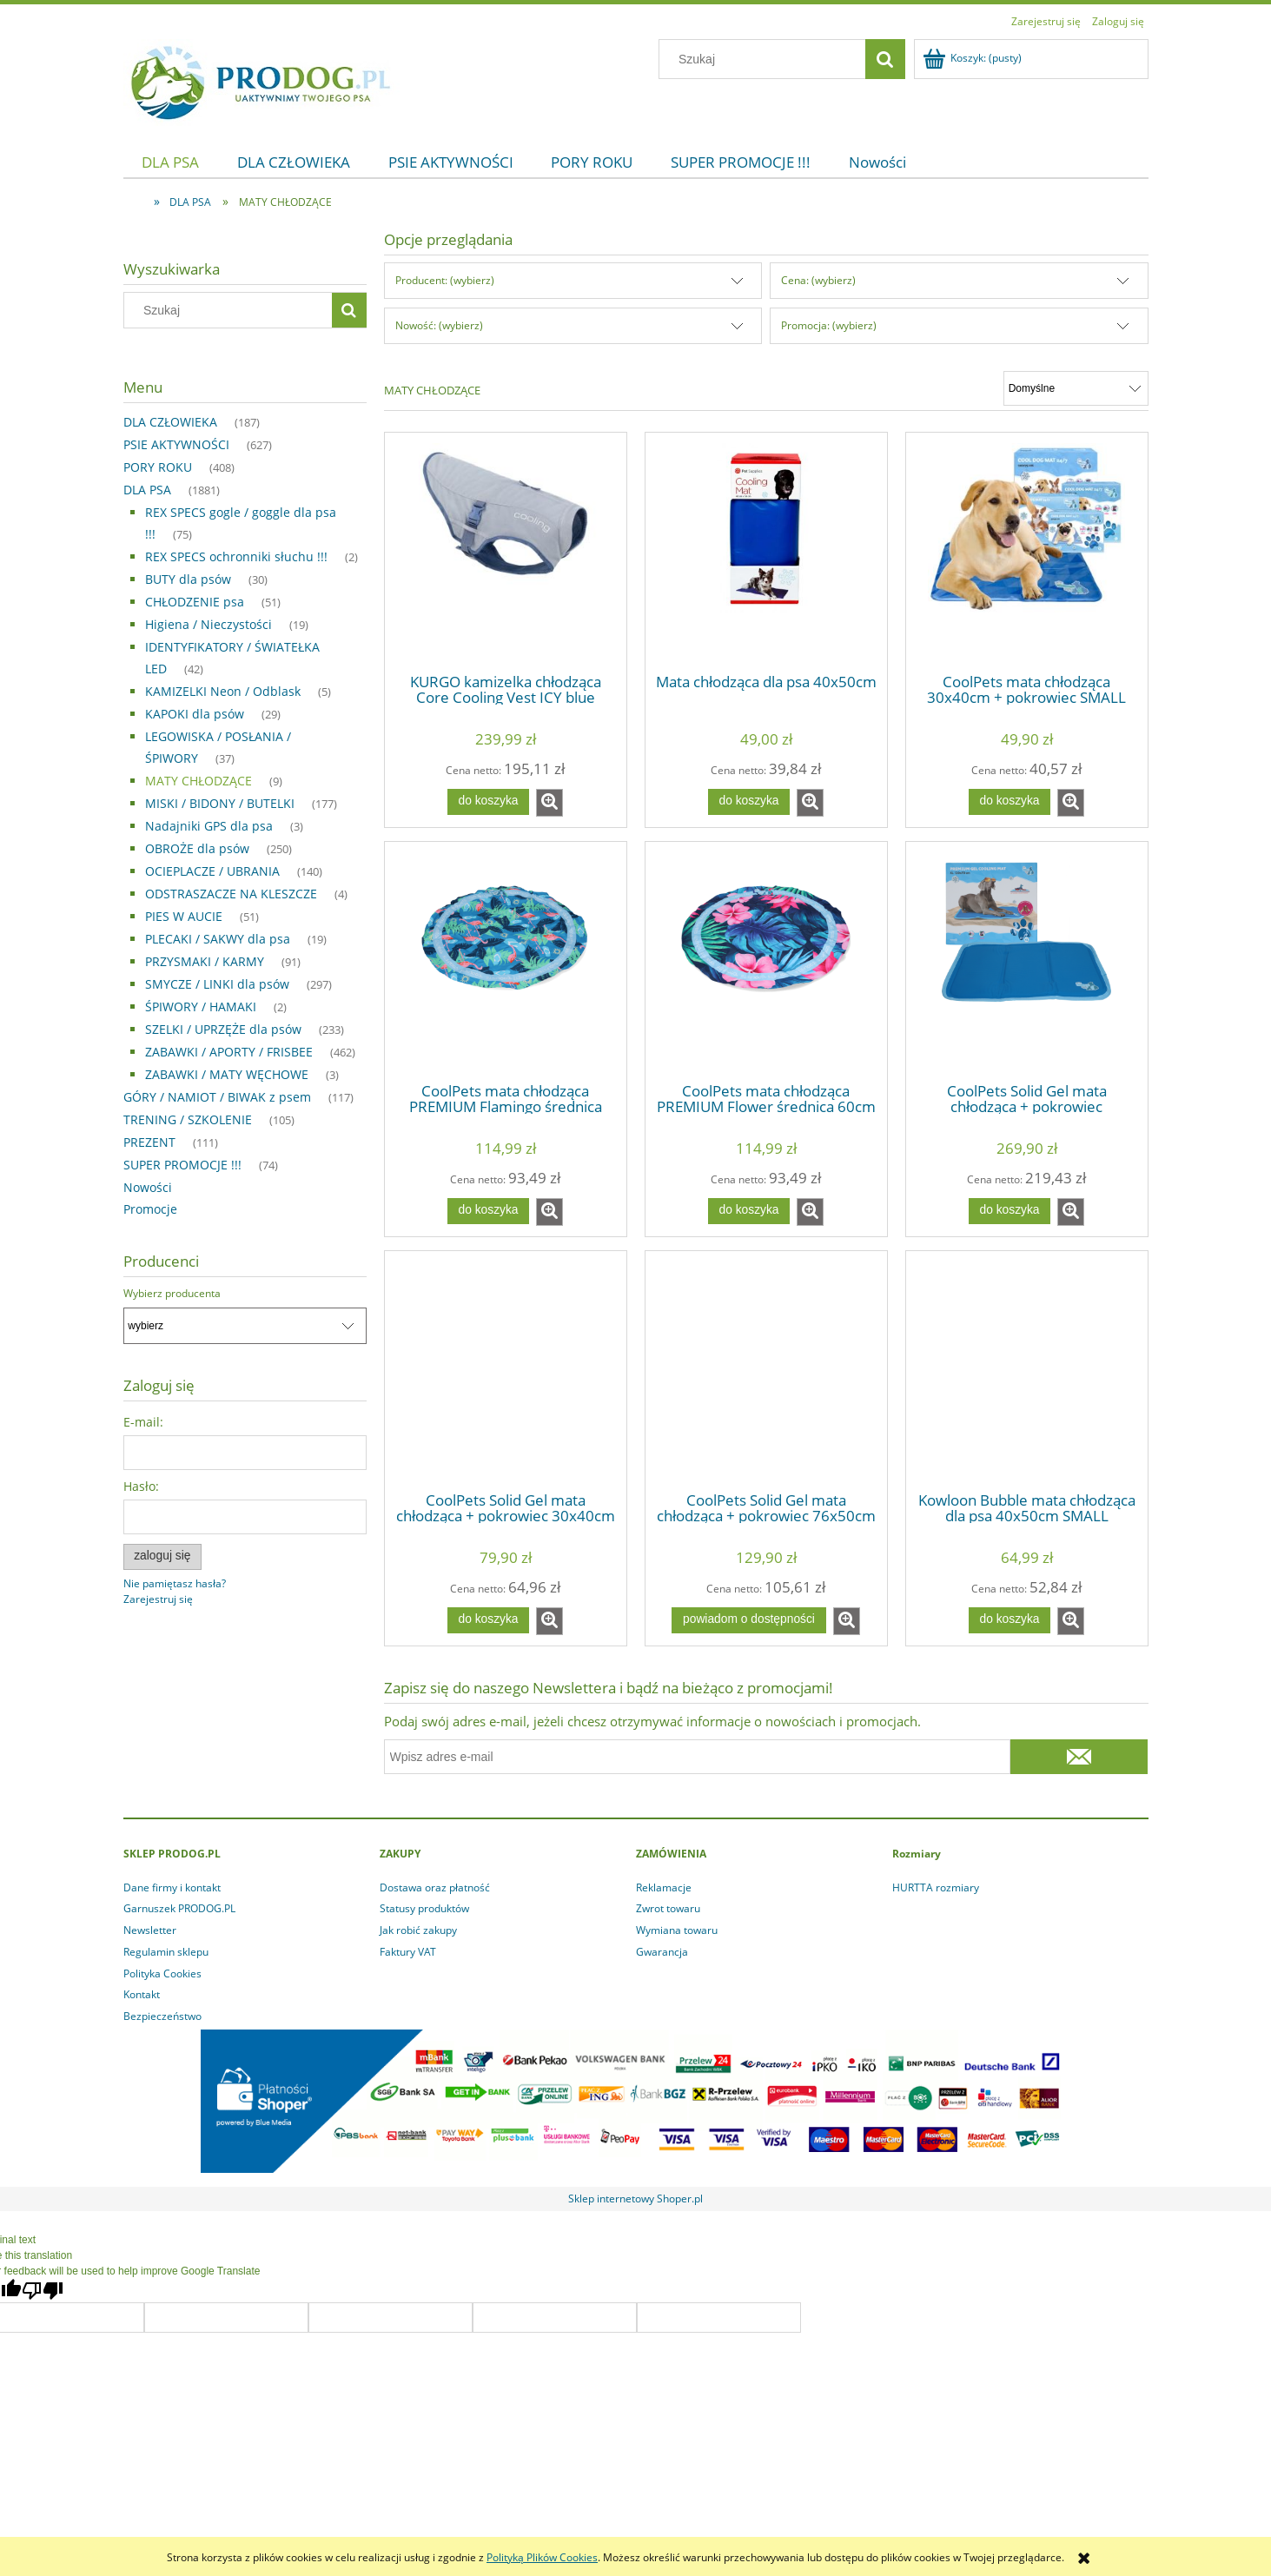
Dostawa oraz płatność (435, 1887)
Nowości (147, 1187)
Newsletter (149, 1930)
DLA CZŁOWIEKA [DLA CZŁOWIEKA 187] (170, 422)
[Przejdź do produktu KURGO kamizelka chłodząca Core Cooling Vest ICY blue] (505, 551)
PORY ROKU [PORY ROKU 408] (157, 467)
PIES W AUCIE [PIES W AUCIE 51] (183, 916)
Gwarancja (662, 1951)
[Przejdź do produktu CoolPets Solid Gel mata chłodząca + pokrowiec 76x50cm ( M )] (766, 1370)
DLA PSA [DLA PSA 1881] (147, 489)
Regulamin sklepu (166, 1951)
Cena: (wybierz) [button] (818, 280)
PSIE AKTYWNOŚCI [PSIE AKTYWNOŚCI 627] (176, 444)
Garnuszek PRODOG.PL (179, 1908)
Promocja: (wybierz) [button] (829, 325)
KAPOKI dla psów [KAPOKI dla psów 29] (194, 713)
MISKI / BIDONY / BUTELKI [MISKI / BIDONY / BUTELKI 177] (220, 803)
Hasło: (141, 1486)
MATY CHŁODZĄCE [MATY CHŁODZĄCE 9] (198, 780)
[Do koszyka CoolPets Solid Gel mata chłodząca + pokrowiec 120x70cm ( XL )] (1009, 1211)
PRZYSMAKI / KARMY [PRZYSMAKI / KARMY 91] (204, 961)
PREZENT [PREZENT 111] (149, 1142)
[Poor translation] (42, 2290)
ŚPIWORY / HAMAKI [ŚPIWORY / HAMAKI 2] (200, 1006)
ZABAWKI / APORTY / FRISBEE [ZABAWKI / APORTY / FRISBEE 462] (229, 1051)
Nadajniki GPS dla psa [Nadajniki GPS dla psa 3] (209, 826)
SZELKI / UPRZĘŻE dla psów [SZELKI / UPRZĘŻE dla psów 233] (223, 1029)
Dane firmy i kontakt (172, 1887)
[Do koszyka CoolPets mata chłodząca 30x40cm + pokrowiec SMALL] (1009, 802)
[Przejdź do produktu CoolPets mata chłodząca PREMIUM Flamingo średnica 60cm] (505, 960)
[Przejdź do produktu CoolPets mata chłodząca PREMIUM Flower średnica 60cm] (766, 960)
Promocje (150, 1209)
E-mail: (143, 1422)
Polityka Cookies (162, 1973)
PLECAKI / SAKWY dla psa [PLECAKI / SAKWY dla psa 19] (217, 938)
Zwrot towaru (668, 1908)
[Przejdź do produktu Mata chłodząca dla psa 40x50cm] (766, 551)
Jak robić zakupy (418, 1930)
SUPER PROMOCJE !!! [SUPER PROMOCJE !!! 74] (182, 1164)
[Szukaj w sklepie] (765, 59)
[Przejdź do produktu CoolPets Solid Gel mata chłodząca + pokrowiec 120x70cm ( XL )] (1027, 960)
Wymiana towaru (677, 1930)
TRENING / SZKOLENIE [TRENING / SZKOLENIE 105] (187, 1119)
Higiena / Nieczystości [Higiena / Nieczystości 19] (208, 624)
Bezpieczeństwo (162, 2016)
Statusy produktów (424, 1908)
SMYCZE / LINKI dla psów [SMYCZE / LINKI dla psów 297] (217, 984)
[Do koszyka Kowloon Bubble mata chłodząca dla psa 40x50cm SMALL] (1009, 1620)
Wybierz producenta (172, 1294)
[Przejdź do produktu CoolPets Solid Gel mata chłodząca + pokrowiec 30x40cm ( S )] (505, 1370)
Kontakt (141, 1994)
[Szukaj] (885, 59)
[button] (549, 803)
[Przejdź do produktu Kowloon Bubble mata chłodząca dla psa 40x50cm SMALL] (1027, 1370)
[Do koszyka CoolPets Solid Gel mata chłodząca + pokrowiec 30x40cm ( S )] (488, 1620)
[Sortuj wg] (1076, 388)
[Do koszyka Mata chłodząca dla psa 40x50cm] (749, 802)
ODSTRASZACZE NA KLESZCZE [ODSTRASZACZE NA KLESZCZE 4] (231, 893)
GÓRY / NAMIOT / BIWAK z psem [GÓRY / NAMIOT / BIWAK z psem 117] (217, 1097)
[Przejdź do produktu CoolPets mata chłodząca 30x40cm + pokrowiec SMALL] (1027, 551)
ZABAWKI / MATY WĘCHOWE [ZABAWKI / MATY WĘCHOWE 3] (226, 1074)
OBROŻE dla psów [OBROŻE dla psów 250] (197, 848)
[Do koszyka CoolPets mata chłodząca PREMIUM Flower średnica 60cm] (749, 1211)
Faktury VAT (408, 1951)
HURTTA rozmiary (935, 1887)
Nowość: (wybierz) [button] (439, 325)
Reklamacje (664, 1887)
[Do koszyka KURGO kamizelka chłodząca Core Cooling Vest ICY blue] (488, 802)
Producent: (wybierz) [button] (444, 280)
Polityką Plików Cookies (542, 2557)
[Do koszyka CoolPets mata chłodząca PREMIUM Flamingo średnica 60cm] (488, 1211)
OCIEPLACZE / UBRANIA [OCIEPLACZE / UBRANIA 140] (212, 871)
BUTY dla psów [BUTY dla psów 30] (188, 579)
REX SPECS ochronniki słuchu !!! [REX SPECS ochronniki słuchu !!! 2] (236, 556)
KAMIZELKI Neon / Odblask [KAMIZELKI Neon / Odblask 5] (223, 691)
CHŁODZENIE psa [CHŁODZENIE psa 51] (194, 601)
